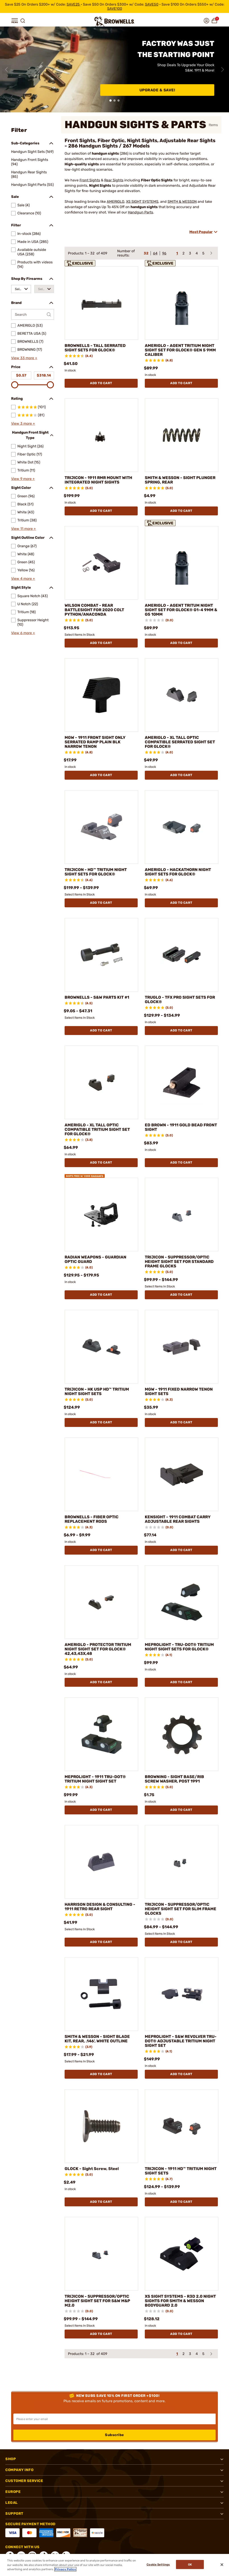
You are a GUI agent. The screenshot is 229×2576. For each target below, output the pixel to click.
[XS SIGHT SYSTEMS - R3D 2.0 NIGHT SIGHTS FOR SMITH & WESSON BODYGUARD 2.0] (181, 2254)
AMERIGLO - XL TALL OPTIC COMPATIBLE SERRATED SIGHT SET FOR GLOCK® (179, 742)
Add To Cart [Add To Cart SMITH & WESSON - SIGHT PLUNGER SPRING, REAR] (181, 511)
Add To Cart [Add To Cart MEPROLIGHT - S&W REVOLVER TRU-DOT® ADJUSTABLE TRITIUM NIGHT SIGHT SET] (181, 2074)
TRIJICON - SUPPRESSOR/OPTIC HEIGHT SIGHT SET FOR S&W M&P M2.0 (101, 2301)
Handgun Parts (140, 212)
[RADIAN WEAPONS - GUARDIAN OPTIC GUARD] (101, 1214)
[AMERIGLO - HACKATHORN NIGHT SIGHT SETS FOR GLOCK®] (181, 827)
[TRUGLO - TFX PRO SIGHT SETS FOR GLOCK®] (181, 955)
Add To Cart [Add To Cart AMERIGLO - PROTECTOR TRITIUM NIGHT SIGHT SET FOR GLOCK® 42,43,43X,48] (101, 1682)
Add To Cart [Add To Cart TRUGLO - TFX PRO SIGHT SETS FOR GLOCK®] (181, 1030)
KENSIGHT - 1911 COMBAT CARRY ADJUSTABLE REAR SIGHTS (181, 1519)
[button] (14, 20)
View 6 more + (23, 633)
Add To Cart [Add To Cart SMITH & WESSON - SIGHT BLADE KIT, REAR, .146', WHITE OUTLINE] (101, 2074)
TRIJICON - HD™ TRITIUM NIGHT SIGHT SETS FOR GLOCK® (99, 871)
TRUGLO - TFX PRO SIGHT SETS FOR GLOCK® (179, 999)
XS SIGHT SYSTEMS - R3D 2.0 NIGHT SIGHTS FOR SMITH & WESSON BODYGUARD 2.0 (177, 2301)
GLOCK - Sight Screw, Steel (94, 2168)
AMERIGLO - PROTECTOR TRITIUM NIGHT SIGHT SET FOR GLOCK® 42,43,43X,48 (98, 1649)
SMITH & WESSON (182, 201)
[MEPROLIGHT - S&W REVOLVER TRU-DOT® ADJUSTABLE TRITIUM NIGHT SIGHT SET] (181, 1994)
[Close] (222, 2565)
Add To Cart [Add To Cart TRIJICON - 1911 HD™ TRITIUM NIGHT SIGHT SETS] (181, 2202)
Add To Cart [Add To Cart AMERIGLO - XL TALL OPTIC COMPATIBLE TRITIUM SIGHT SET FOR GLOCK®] (101, 1162)
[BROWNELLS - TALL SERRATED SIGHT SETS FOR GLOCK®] (101, 303)
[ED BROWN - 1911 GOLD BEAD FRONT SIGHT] (181, 1082)
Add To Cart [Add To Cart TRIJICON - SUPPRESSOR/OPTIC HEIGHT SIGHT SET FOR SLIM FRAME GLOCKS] (181, 1942)
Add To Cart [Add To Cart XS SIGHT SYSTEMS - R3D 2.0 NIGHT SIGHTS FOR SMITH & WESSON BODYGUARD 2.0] (181, 2334)
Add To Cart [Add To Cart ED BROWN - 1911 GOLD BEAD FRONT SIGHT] (181, 1162)
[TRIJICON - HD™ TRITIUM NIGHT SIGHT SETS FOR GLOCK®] (101, 827)
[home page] (114, 21)
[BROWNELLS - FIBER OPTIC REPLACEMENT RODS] (101, 1474)
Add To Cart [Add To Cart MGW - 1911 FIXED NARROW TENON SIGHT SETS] (181, 1422)
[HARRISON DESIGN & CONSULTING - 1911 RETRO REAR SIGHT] (101, 1862)
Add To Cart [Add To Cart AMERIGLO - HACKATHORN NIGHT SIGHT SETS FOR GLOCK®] (181, 903)
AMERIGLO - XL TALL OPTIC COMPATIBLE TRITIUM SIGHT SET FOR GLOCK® (101, 1129)
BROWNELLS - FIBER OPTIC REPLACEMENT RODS (94, 1519)
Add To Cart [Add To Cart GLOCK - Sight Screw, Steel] (101, 2202)
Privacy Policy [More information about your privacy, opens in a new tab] (65, 2569)
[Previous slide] (7, 69)
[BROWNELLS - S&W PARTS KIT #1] (101, 955)
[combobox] (21, 289)
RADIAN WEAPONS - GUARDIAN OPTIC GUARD (98, 1259)
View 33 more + (24, 358)
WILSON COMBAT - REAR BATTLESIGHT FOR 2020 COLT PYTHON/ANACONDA (98, 610)
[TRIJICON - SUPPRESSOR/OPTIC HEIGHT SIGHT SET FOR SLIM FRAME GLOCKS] (181, 1862)
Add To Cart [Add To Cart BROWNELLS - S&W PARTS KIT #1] (101, 1030)
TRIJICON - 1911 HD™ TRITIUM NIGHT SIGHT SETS (177, 2170)
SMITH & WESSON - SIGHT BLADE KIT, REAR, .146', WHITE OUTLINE (100, 2038)
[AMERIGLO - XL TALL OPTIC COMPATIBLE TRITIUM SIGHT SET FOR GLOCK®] (101, 1082)
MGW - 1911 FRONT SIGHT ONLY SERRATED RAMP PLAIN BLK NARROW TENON (98, 742)
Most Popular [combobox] (201, 232)
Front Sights (90, 180)
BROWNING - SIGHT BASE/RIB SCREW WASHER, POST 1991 (177, 1779)
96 (164, 253)
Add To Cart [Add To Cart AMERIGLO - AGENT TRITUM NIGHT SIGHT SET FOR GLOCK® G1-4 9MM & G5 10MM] (181, 643)
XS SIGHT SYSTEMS (142, 201)
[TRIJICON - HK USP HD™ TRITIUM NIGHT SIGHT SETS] (101, 1346)
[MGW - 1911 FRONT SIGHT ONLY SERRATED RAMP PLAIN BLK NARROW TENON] (101, 695)
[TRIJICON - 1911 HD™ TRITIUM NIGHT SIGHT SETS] (181, 2126)
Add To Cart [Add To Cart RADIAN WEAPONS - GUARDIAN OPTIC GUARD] (101, 1295)
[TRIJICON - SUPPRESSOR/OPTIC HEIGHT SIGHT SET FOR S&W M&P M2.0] (101, 2254)
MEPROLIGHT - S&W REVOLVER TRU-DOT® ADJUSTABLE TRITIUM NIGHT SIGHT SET (179, 2041)
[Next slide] (221, 69)
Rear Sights (113, 180)
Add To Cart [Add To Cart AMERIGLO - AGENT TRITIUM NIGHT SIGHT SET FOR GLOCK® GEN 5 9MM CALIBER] (181, 383)
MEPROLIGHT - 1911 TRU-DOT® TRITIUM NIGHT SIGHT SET (99, 1779)
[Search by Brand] (32, 314)
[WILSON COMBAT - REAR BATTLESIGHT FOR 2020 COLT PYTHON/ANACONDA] (101, 563)
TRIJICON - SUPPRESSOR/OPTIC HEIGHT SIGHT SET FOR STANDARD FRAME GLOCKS (180, 1261)
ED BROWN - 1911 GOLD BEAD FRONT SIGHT (176, 1127)
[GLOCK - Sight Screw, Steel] (101, 2126)
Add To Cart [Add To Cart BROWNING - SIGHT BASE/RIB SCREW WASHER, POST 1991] (181, 1810)
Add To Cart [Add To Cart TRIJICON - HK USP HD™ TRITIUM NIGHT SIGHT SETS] (101, 1422)
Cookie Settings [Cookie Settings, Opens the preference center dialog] (156, 2565)
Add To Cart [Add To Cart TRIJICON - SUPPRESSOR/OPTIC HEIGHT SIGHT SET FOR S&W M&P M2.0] (101, 2334)
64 (155, 253)
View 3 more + (23, 423)
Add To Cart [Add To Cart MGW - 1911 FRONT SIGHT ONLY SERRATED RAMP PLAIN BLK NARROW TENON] (101, 775)
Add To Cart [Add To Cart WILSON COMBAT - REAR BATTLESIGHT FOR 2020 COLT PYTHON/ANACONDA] (101, 643)
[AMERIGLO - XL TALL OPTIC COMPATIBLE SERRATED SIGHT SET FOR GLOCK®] (181, 695)
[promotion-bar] (114, 6)
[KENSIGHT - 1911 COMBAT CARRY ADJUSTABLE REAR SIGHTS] (181, 1474)
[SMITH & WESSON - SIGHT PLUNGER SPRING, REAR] (181, 435)
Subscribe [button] (114, 2435)
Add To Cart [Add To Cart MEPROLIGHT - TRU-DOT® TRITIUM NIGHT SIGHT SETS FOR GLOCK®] (181, 1682)
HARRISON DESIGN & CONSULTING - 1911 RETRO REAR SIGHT (100, 1909)
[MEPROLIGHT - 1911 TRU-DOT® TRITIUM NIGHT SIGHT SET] (101, 1734)
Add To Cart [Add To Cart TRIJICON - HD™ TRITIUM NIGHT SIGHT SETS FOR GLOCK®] (101, 903)
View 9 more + (23, 479)
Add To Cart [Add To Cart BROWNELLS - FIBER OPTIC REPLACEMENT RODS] (101, 1550)
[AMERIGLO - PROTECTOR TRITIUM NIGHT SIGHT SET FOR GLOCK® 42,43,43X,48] (101, 1602)
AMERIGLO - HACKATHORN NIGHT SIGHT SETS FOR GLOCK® (181, 871)
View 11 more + (23, 529)
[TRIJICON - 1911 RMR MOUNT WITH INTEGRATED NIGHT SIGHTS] (101, 435)
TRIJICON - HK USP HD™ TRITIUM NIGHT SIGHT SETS (100, 1391)
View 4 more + (23, 578)
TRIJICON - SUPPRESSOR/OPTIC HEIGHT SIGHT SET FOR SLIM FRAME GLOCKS (180, 1909)
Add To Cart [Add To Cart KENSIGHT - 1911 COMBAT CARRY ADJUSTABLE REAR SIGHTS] (181, 1550)
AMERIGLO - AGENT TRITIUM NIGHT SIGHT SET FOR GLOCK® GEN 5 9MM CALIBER (178, 350)
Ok (191, 2565)
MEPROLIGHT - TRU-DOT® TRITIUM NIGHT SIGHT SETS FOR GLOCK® (180, 1649)
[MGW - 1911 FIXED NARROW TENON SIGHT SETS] (181, 1346)
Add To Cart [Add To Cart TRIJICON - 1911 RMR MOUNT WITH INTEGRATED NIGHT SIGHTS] (101, 511)
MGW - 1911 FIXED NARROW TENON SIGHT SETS (174, 1391)
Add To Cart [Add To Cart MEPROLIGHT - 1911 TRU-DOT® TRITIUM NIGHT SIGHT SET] (101, 1810)
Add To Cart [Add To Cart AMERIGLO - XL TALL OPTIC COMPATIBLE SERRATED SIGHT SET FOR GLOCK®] (181, 775)
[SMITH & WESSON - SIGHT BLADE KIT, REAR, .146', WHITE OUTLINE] (101, 1994)
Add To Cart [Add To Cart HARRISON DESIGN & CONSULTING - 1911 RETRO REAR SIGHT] (101, 1942)
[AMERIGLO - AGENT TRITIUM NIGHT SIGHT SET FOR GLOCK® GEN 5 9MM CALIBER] (181, 303)
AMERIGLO (115, 201)
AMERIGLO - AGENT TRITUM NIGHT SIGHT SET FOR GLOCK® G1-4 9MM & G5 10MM (178, 610)
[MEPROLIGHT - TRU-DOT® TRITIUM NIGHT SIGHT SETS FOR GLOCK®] (181, 1602)
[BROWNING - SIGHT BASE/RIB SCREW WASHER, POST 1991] (181, 1734)
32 (146, 253)
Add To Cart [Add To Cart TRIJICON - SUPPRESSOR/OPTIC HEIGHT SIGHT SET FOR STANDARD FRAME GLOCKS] (181, 1295)
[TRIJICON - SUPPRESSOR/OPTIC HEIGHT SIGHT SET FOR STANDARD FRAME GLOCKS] (181, 1214)
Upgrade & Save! (157, 89)
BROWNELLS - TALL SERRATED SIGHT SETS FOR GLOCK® (98, 347)
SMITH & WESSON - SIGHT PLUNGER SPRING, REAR (172, 479)
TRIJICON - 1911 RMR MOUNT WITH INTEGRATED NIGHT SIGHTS (101, 479)
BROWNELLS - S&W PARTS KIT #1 (100, 997)
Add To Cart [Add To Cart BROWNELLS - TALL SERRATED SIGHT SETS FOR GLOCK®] (101, 383)
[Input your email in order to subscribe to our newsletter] (114, 2419)
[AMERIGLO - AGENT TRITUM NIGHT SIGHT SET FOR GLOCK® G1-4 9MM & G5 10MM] (181, 563)
